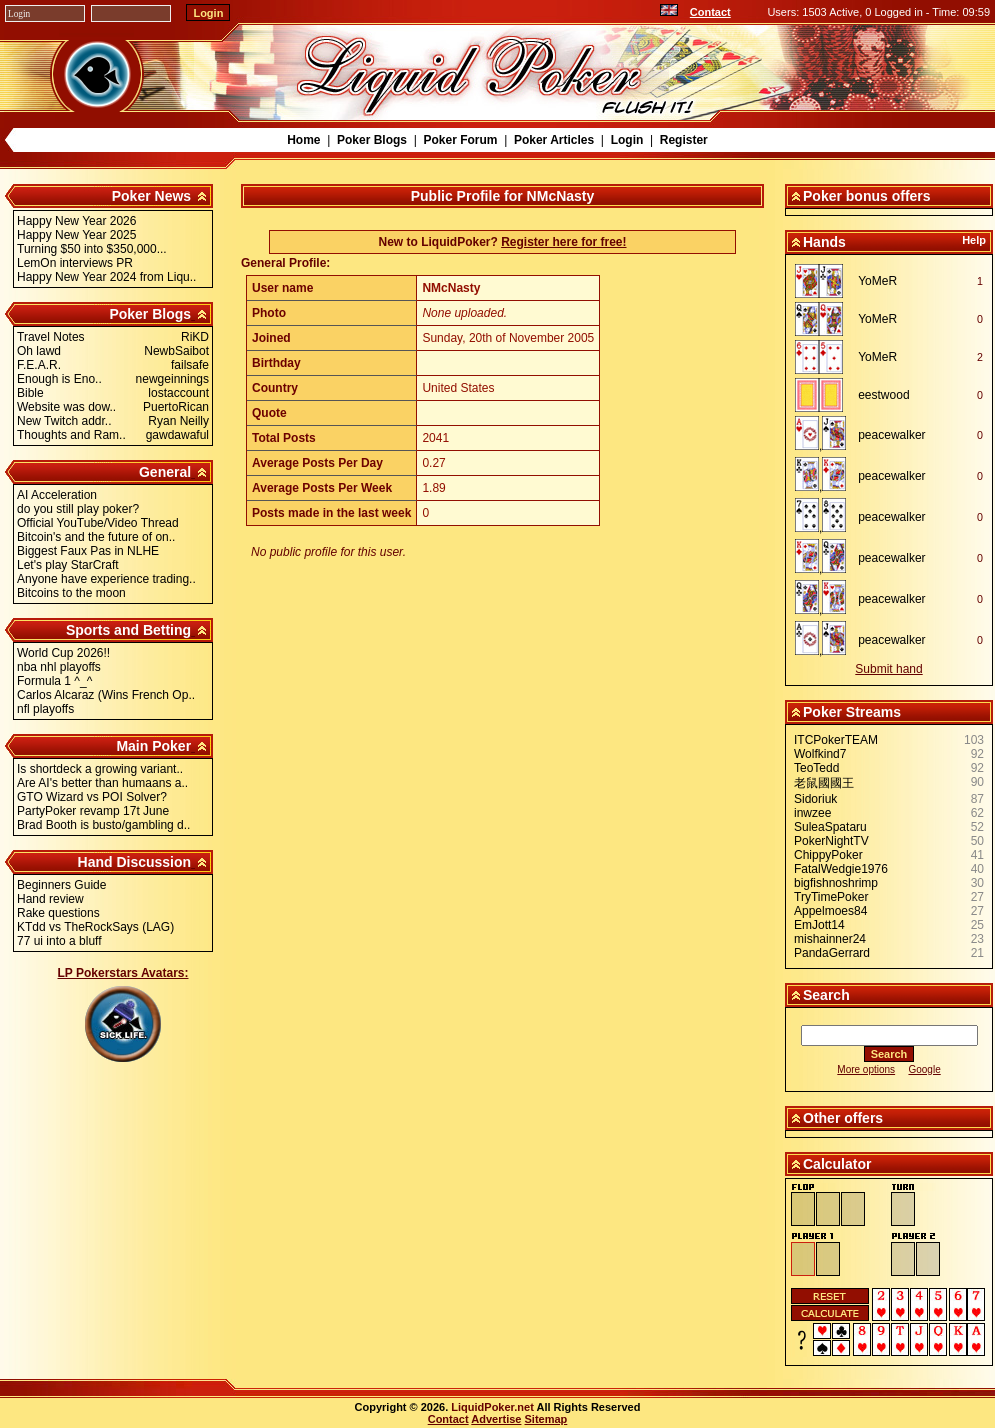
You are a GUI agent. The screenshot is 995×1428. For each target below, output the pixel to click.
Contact (710, 12)
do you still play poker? (78, 509)
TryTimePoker (831, 897)
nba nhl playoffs (59, 667)
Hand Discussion (135, 862)
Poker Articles (554, 140)
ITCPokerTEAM (836, 740)
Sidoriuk (815, 799)
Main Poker (153, 746)
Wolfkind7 (820, 754)
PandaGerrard (832, 953)
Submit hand (888, 669)
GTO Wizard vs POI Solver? (92, 797)
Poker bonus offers (867, 196)
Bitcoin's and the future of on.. (96, 537)
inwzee (812, 813)
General (165, 472)
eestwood (883, 395)
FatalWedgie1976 (841, 869)
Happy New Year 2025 (76, 235)
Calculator (837, 1164)
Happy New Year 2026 (76, 221)
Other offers (843, 1118)
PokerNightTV (831, 841)
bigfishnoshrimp (836, 883)
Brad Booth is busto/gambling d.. (103, 825)
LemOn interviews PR (75, 263)
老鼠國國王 (824, 783)
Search (826, 995)
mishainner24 (830, 939)
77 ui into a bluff (59, 941)
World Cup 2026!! (63, 653)
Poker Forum (460, 140)
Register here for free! (563, 242)
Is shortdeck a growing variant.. (100, 769)
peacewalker (891, 435)
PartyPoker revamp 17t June (93, 811)
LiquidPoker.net (492, 1407)
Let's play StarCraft (68, 565)
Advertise (496, 1419)
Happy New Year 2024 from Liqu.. (106, 277)
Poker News (151, 196)
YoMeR (877, 281)
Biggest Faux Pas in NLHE (88, 551)
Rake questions (58, 913)
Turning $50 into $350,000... (92, 249)
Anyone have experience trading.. (106, 579)
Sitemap (546, 1419)
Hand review (50, 899)
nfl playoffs (45, 709)
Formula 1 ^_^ (54, 681)
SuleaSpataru (830, 827)
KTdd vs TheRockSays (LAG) (95, 927)
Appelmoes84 (830, 911)
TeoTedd (816, 768)
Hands (824, 242)
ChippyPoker (828, 855)
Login (627, 140)
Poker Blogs (372, 140)
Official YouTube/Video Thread (98, 523)
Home (303, 140)
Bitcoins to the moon (71, 593)
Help (974, 240)
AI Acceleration (57, 495)
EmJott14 (819, 925)
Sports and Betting (128, 630)
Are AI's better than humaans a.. (102, 783)
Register (684, 140)
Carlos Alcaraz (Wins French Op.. (106, 695)
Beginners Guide (61, 885)
